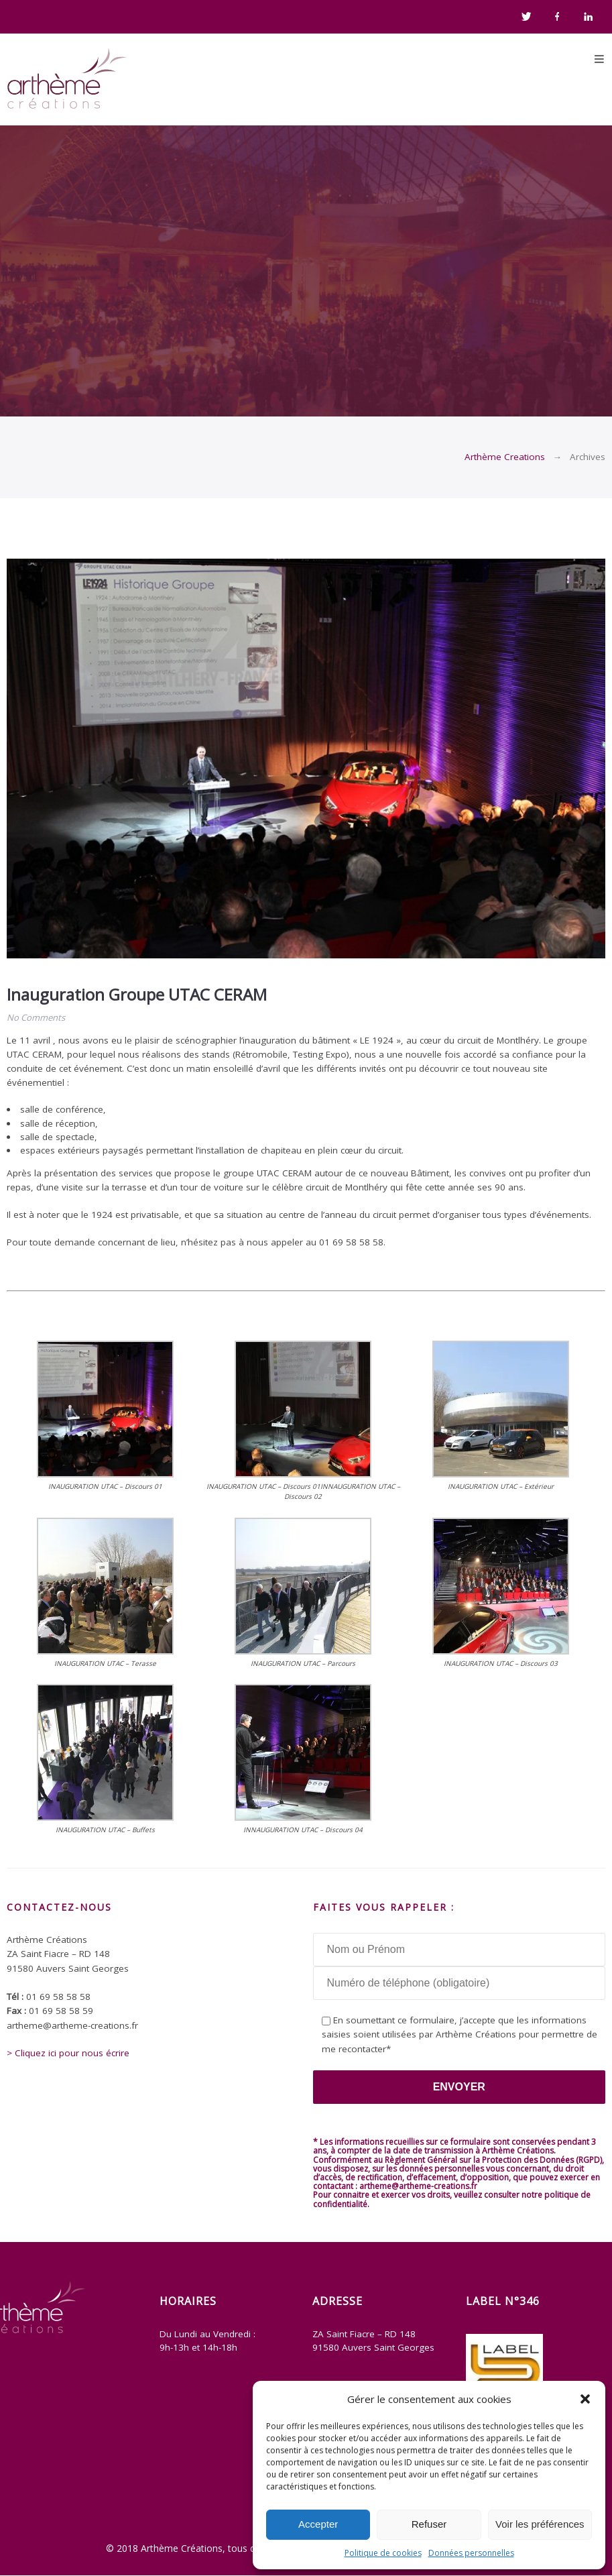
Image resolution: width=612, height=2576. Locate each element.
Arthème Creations (505, 457)
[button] (585, 2399)
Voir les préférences (540, 2524)
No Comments (36, 1017)
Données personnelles (471, 2553)
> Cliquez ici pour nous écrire (68, 2053)
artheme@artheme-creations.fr (418, 2186)
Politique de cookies (383, 2553)
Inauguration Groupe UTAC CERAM (137, 994)
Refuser (429, 2524)
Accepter (318, 2524)
